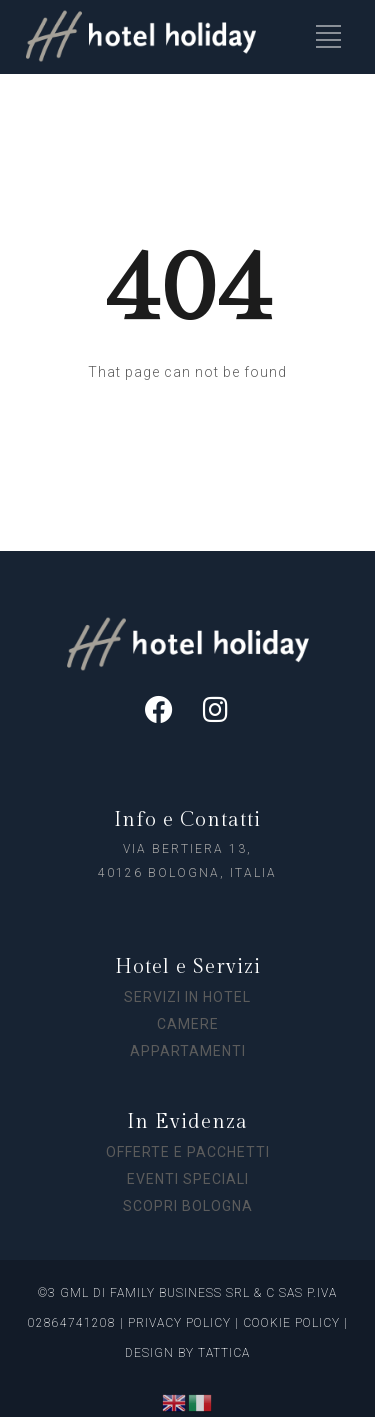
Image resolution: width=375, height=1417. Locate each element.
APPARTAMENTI (188, 1051)
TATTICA (224, 1353)
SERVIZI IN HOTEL (187, 997)
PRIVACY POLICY (177, 1323)
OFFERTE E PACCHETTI (188, 1152)
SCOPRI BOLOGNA (188, 1206)
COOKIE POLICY (291, 1323)
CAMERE (188, 1024)
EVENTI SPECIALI (188, 1179)
